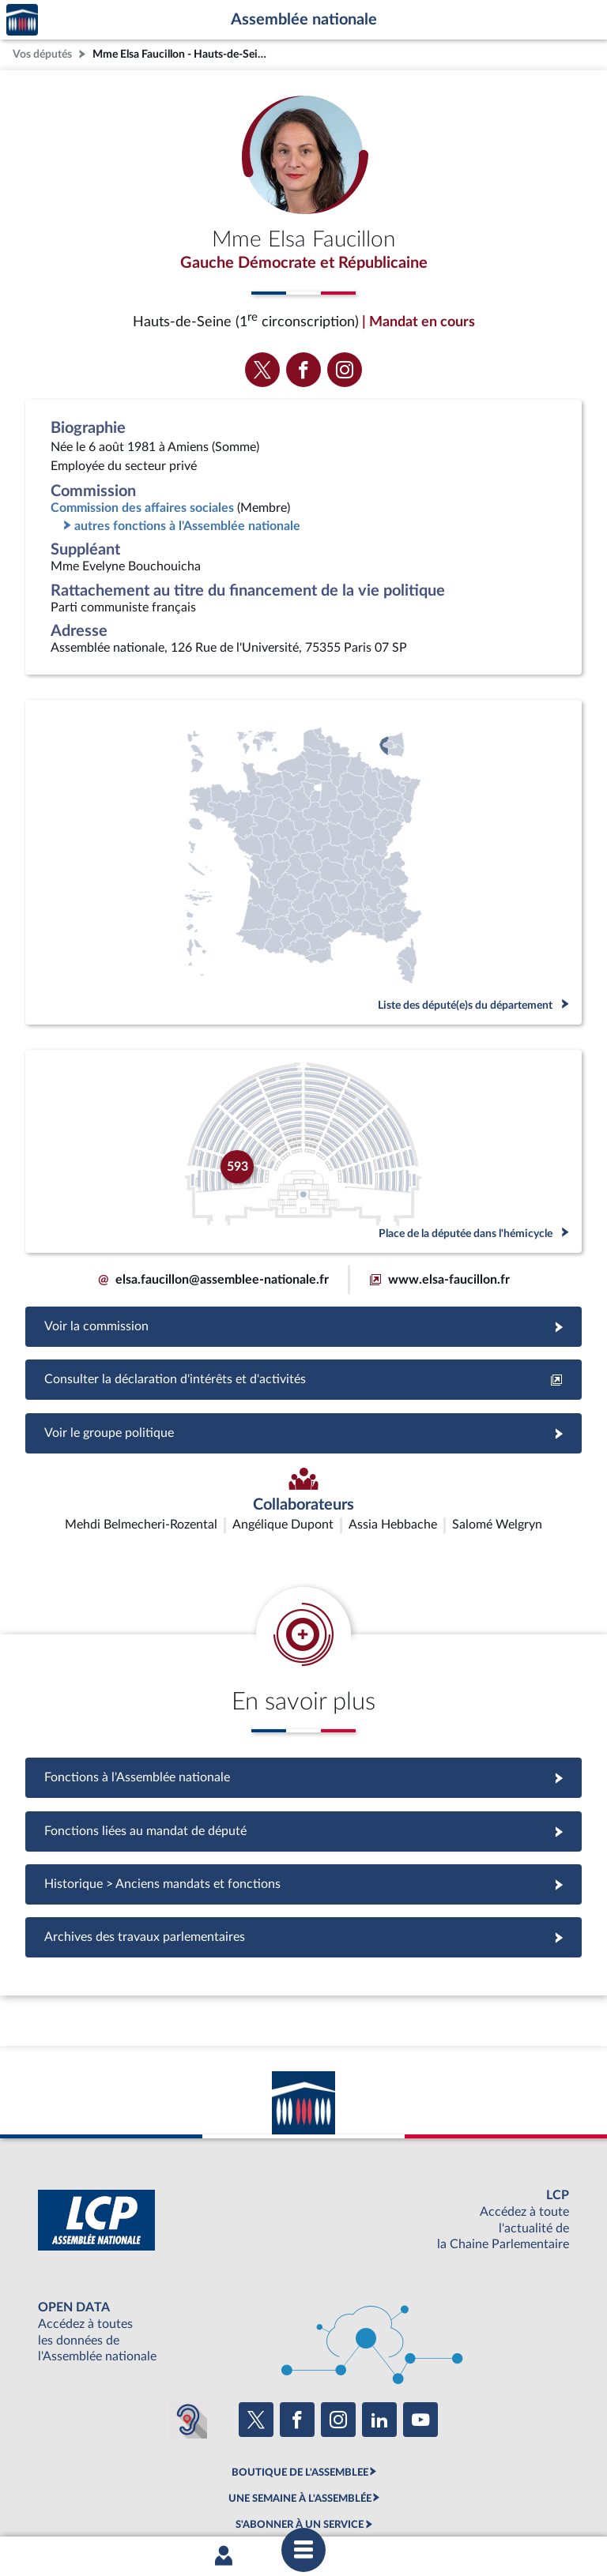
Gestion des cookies (513, 2499)
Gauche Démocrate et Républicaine (304, 263)
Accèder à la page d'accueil (22, 20)
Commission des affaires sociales (142, 508)
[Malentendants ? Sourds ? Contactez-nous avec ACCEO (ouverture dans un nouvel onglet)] (188, 2326)
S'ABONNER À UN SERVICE (300, 2431)
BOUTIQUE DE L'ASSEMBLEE (300, 2378)
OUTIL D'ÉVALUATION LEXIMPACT (299, 2457)
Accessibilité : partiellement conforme (218, 2499)
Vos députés (42, 54)
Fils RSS (444, 2499)
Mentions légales (87, 2499)
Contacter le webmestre (365, 2499)
